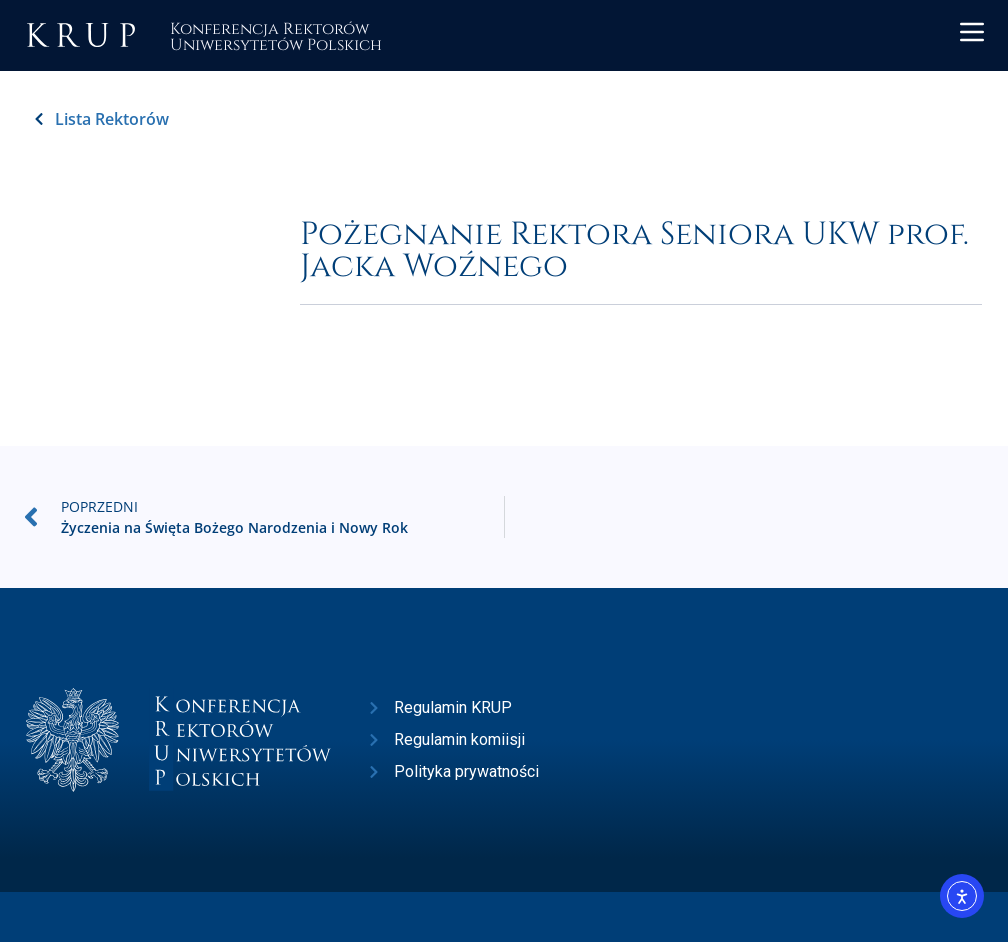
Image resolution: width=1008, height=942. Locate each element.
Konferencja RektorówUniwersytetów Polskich (276, 35)
